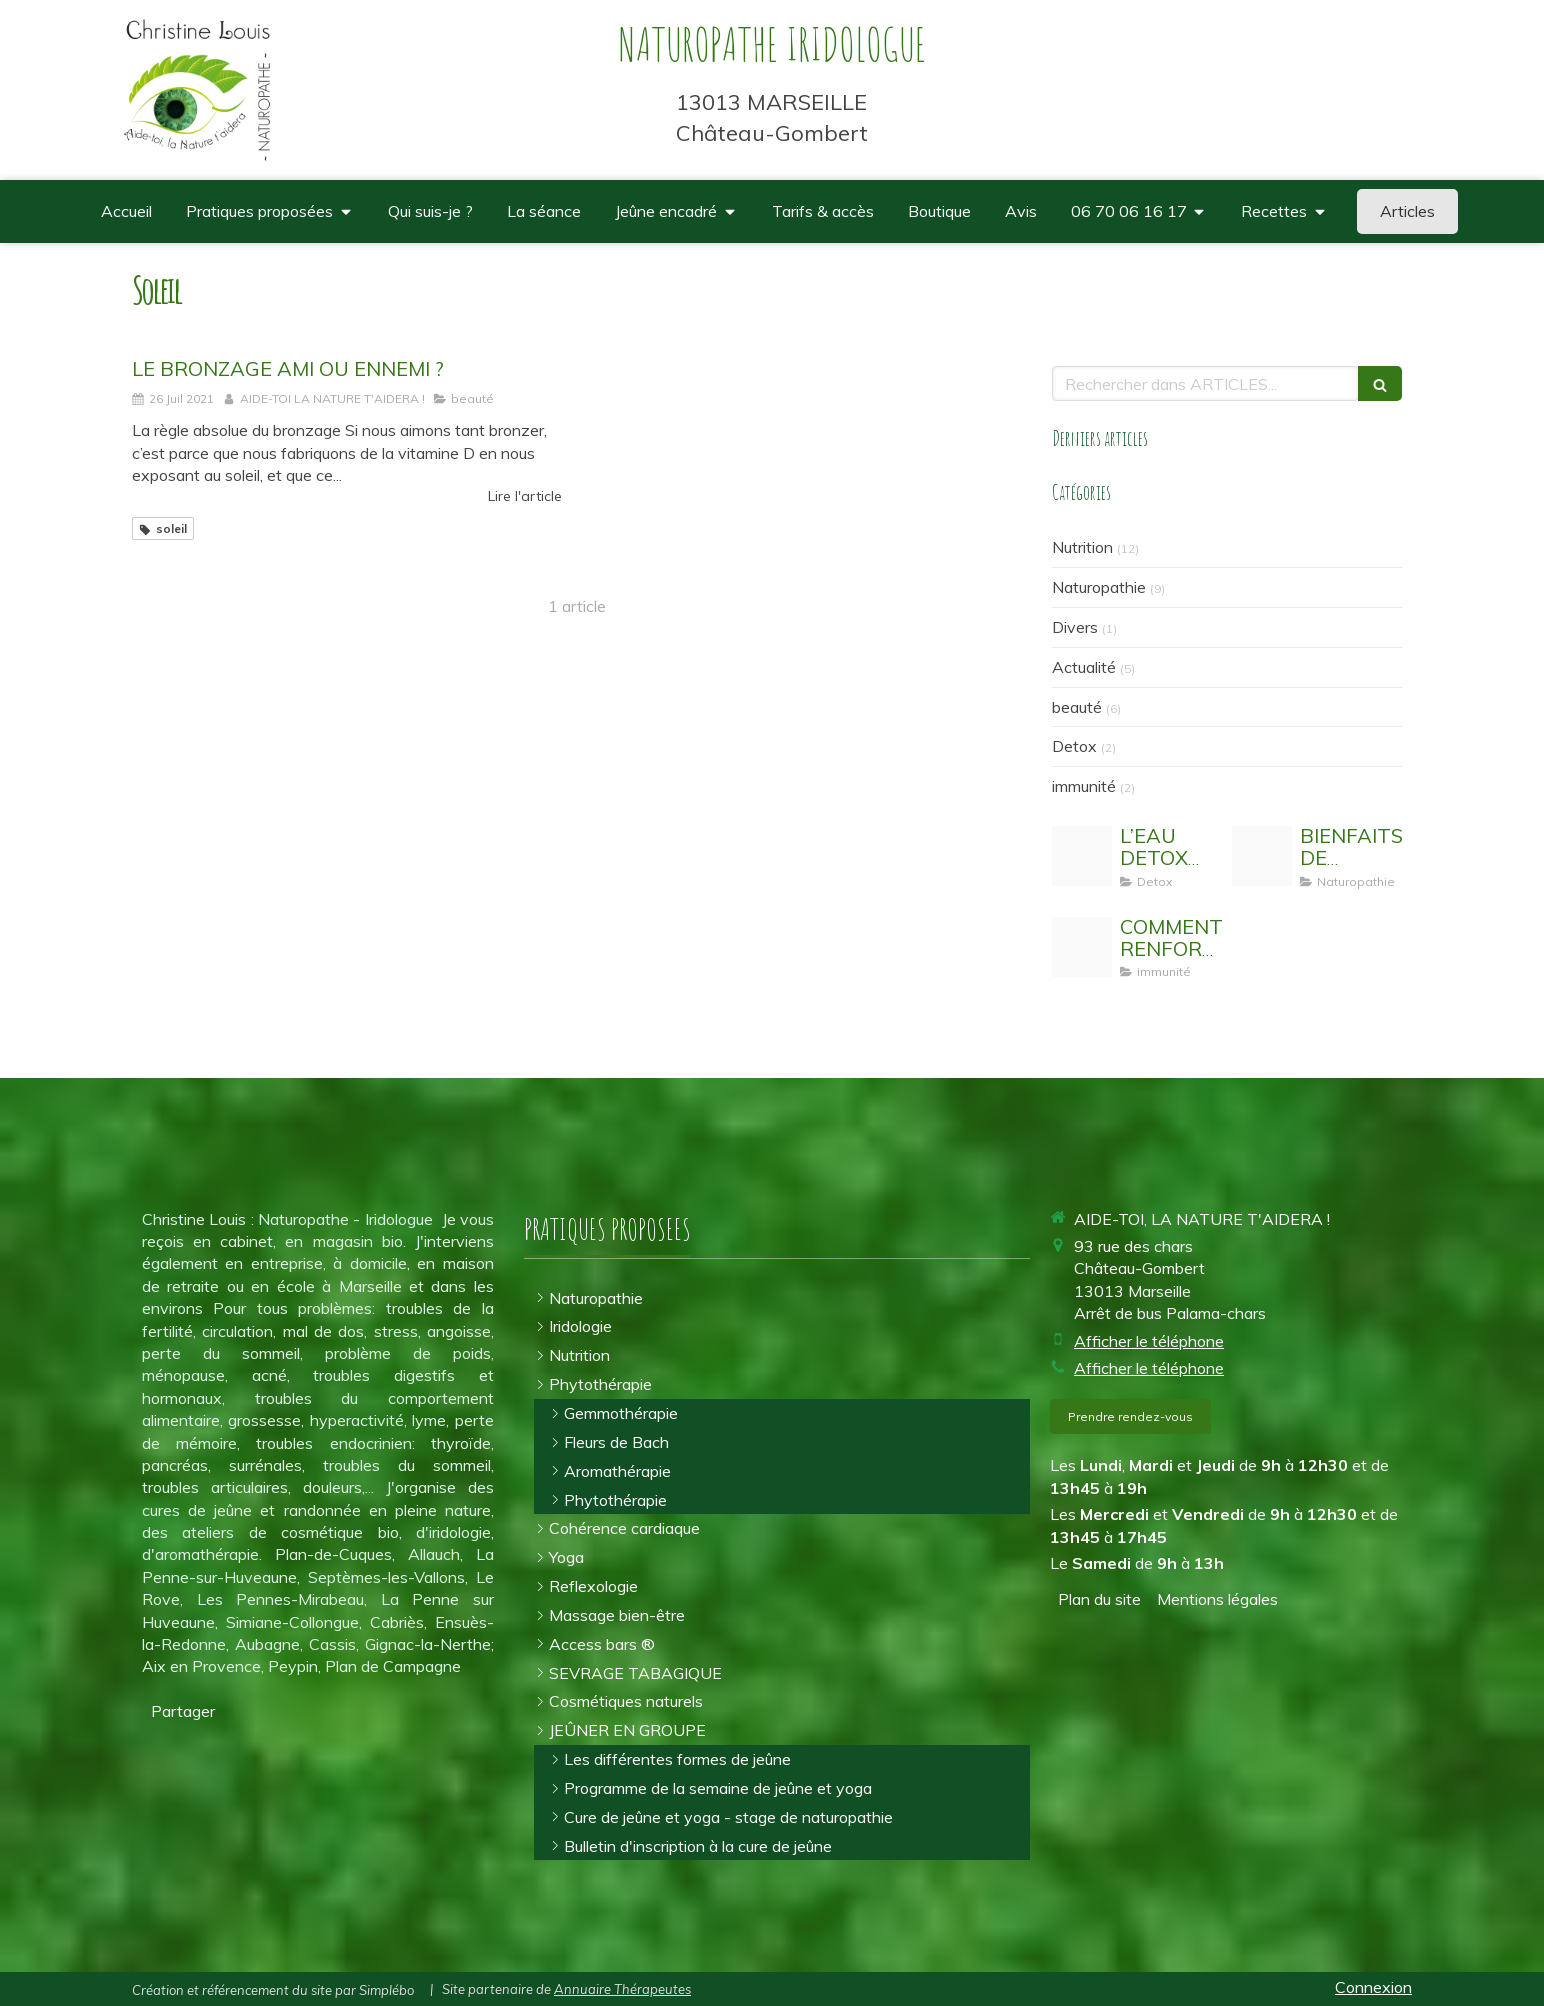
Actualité (1084, 667)
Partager (183, 1711)
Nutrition (1082, 547)
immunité (1084, 786)
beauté (1077, 707)
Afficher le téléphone (1149, 1341)
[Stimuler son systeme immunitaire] (1082, 947)
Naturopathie (1099, 587)
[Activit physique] (1262, 856)
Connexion (1373, 1987)
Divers (1075, 627)
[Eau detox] (1082, 856)
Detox (1074, 746)
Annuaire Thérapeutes (622, 1989)
